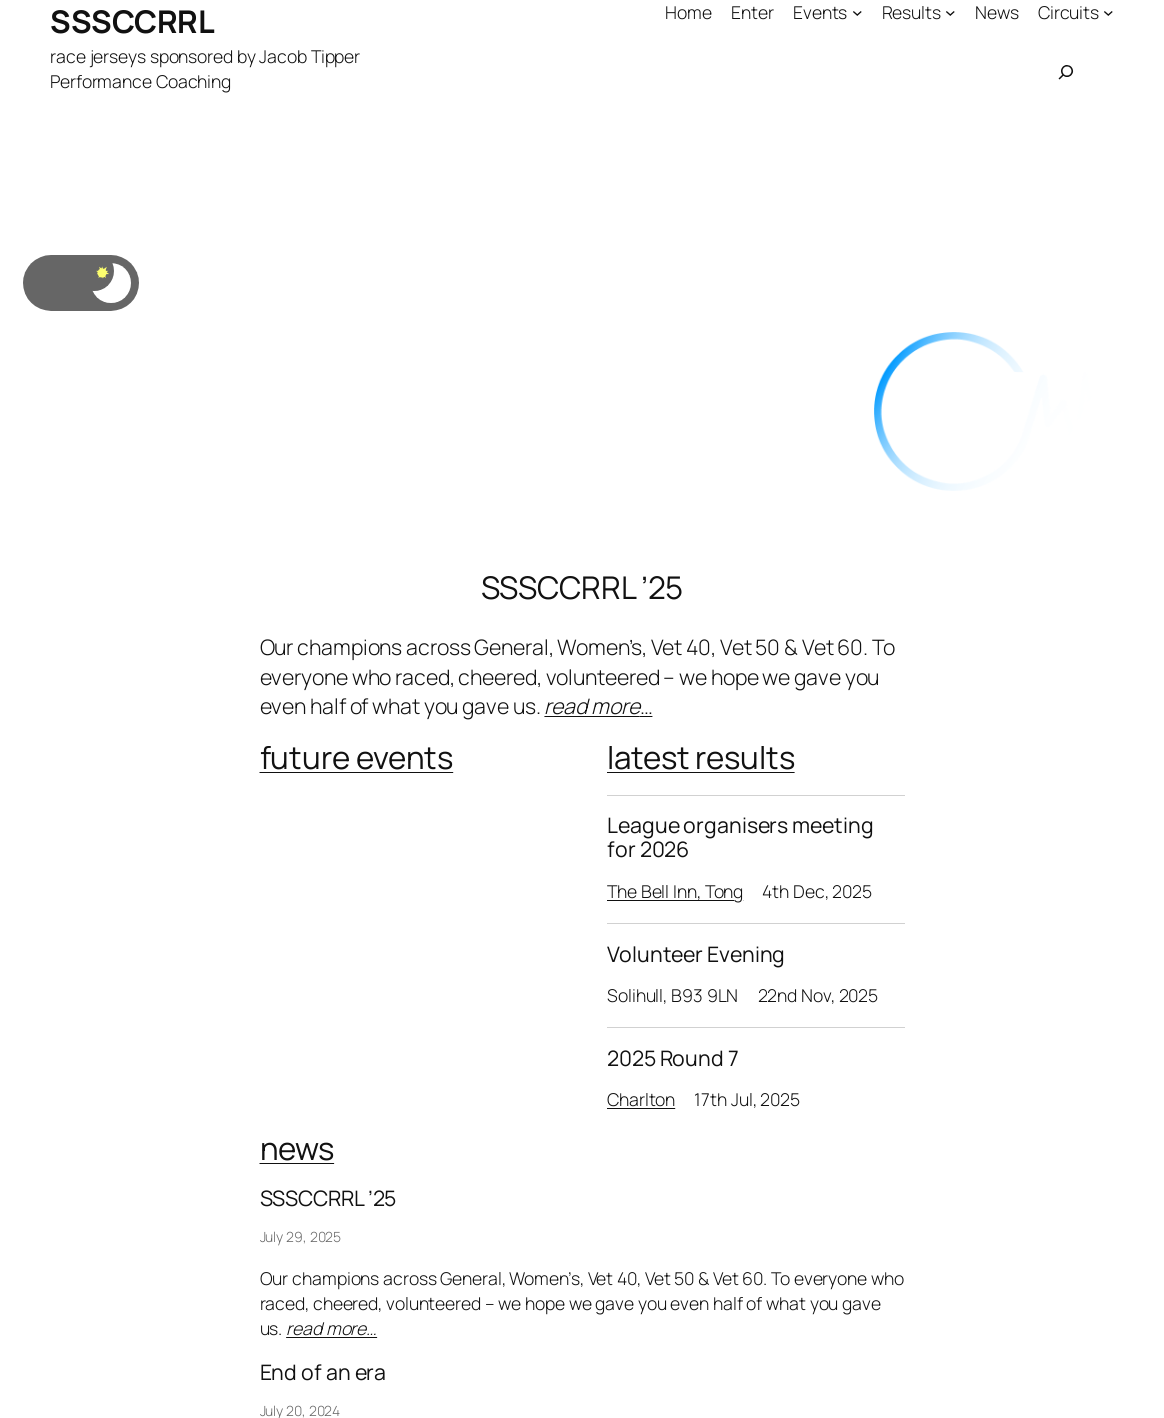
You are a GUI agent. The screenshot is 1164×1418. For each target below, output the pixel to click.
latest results (701, 757)
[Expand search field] (1066, 72)
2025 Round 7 (673, 1058)
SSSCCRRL (132, 21)
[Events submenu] (857, 12)
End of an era (323, 1372)
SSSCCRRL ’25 (582, 587)
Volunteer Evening (696, 954)
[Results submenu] (950, 12)
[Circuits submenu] (1108, 12)
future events (357, 757)
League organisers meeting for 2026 (740, 837)
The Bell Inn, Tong (675, 891)
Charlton (641, 1099)
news (297, 1148)
